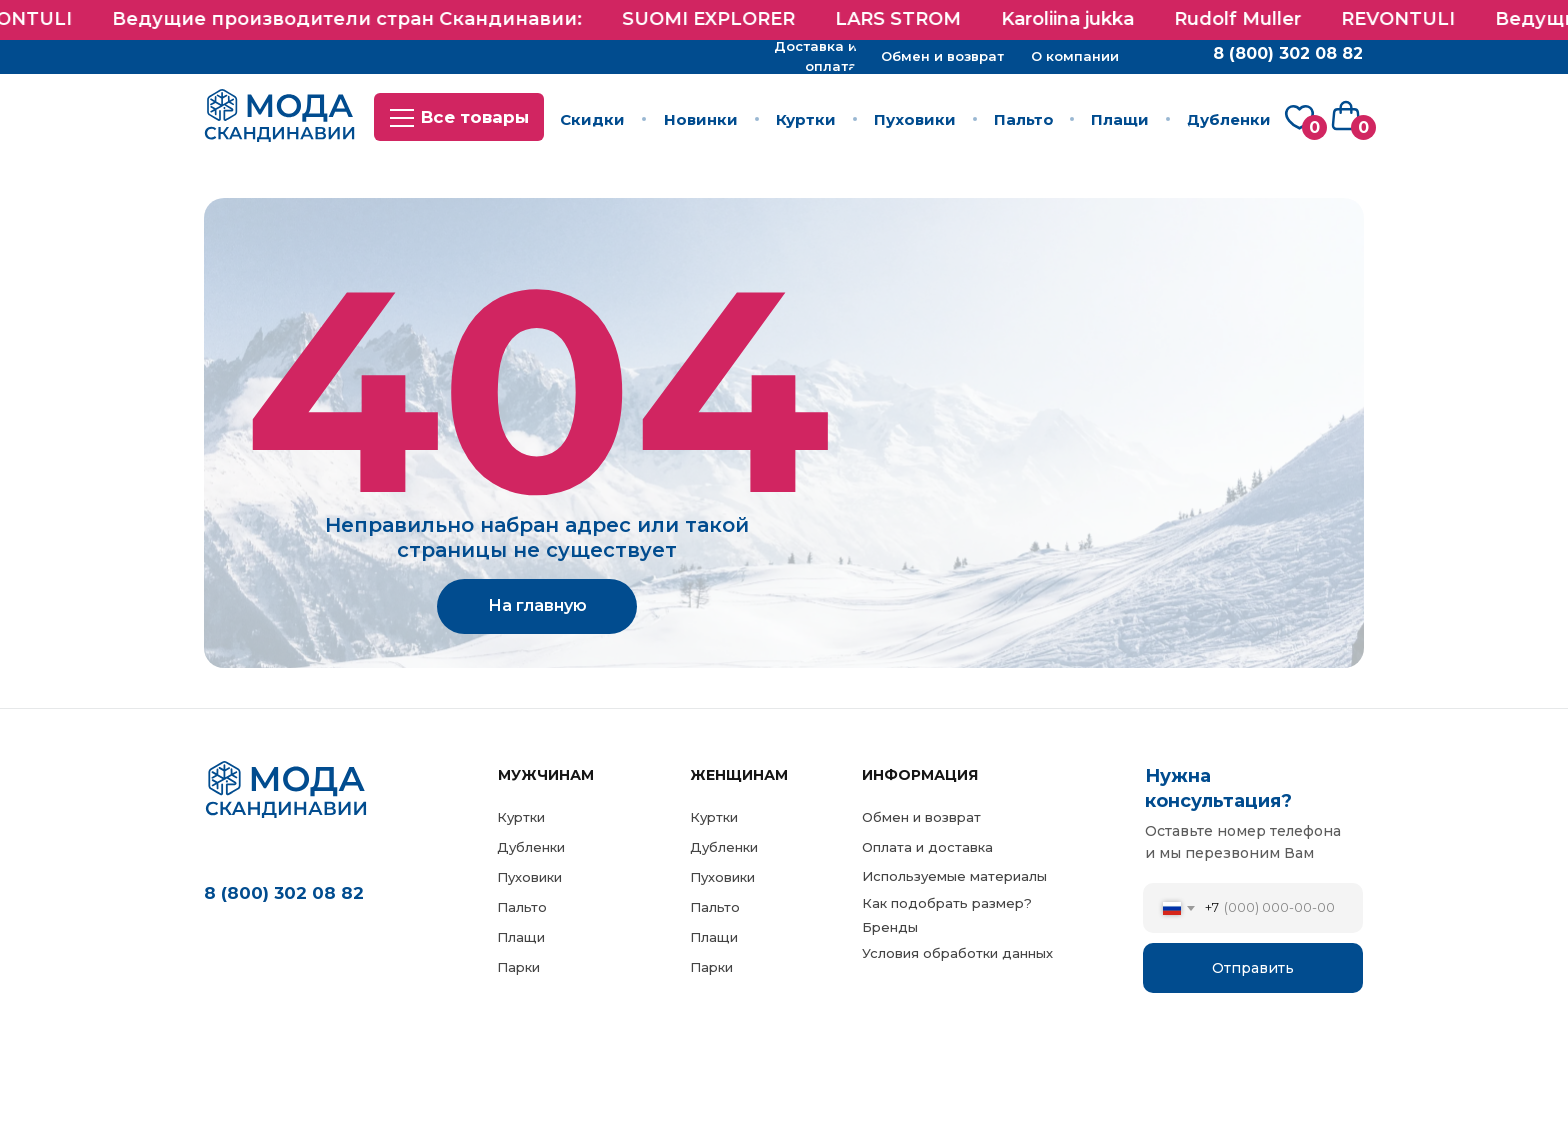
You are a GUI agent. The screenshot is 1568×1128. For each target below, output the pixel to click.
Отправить (1253, 968)
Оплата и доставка (927, 847)
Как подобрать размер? (947, 903)
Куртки (714, 817)
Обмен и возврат (921, 817)
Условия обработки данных (957, 953)
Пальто (715, 907)
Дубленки (724, 847)
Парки (711, 967)
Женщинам (739, 775)
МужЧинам (546, 775)
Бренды (890, 927)
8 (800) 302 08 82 (284, 893)
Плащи (714, 937)
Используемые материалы (954, 876)
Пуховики (722, 877)
